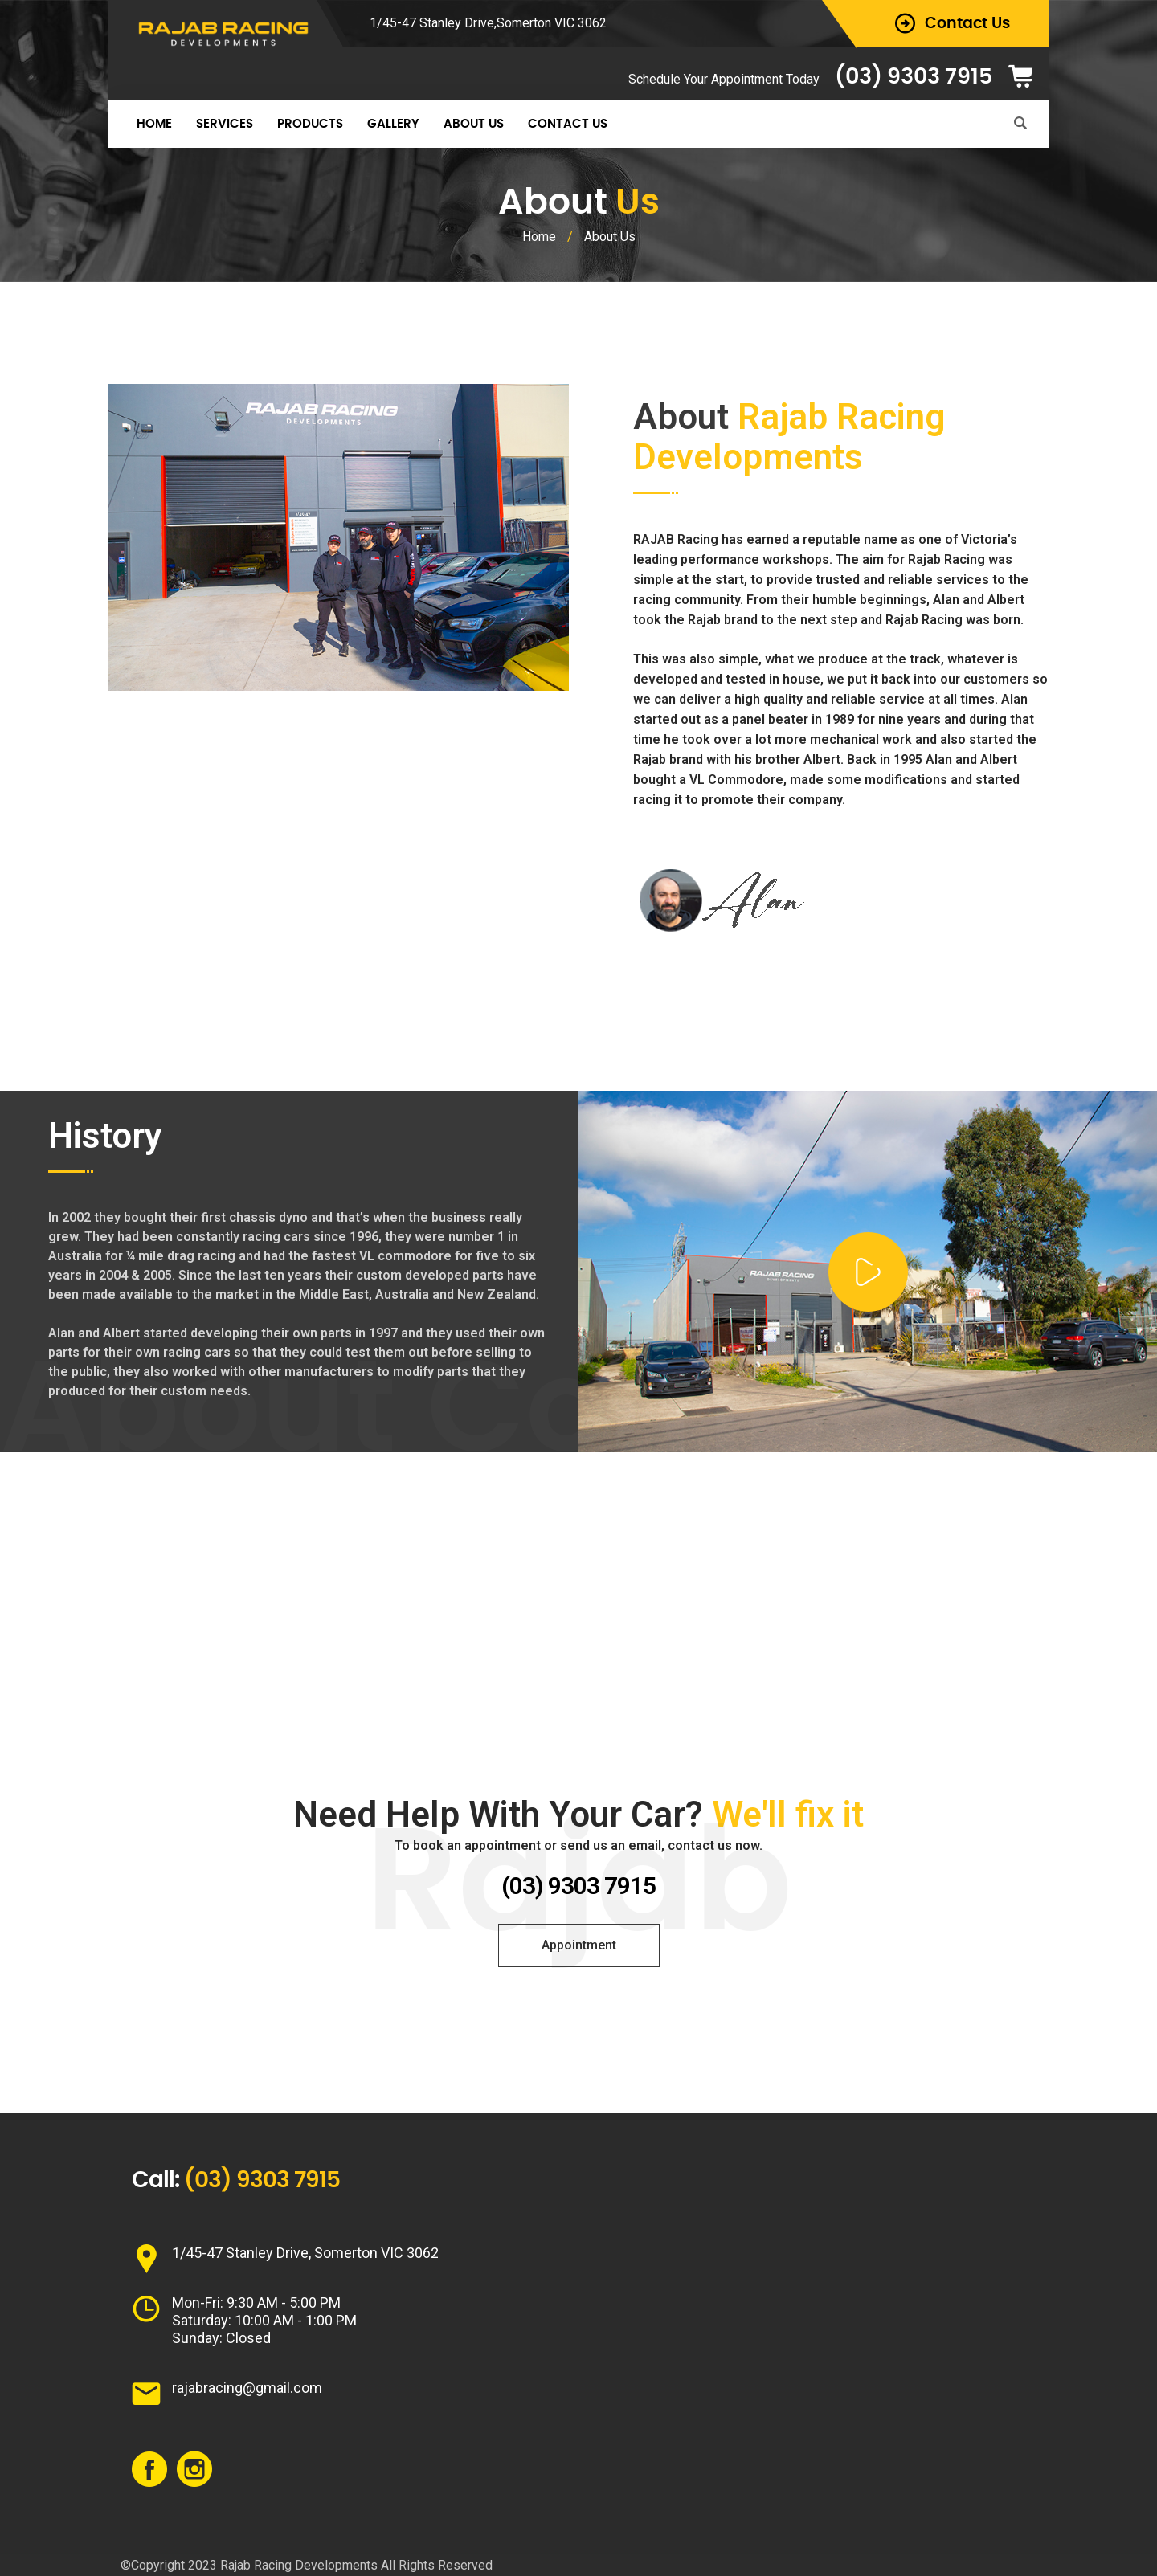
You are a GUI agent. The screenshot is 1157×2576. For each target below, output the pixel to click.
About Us (474, 124)
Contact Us (567, 124)
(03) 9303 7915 (913, 77)
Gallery (393, 124)
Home (154, 124)
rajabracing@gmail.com (247, 2387)
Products (310, 124)
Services (224, 124)
